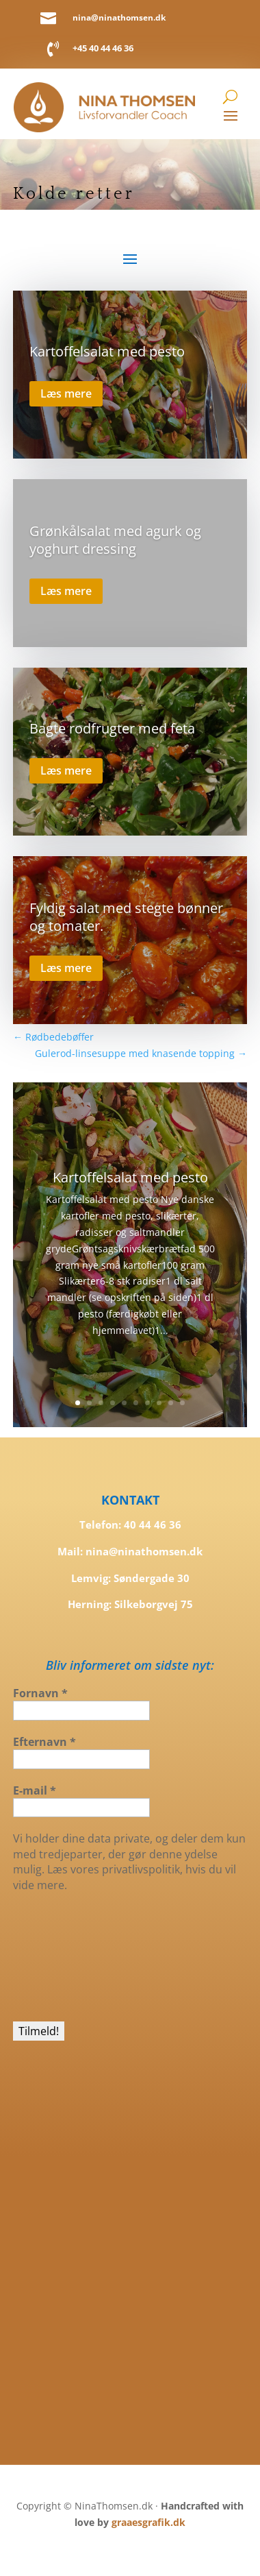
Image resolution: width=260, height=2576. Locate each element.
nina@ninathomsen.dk (119, 17)
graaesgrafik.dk (148, 2522)
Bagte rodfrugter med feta (112, 728)
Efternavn (44, 1741)
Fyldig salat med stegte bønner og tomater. (126, 917)
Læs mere (66, 393)
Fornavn (40, 1693)
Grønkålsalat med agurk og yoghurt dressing (115, 540)
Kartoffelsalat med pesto (107, 351)
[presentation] (69, 1955)
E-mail (34, 1790)
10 (182, 1402)
